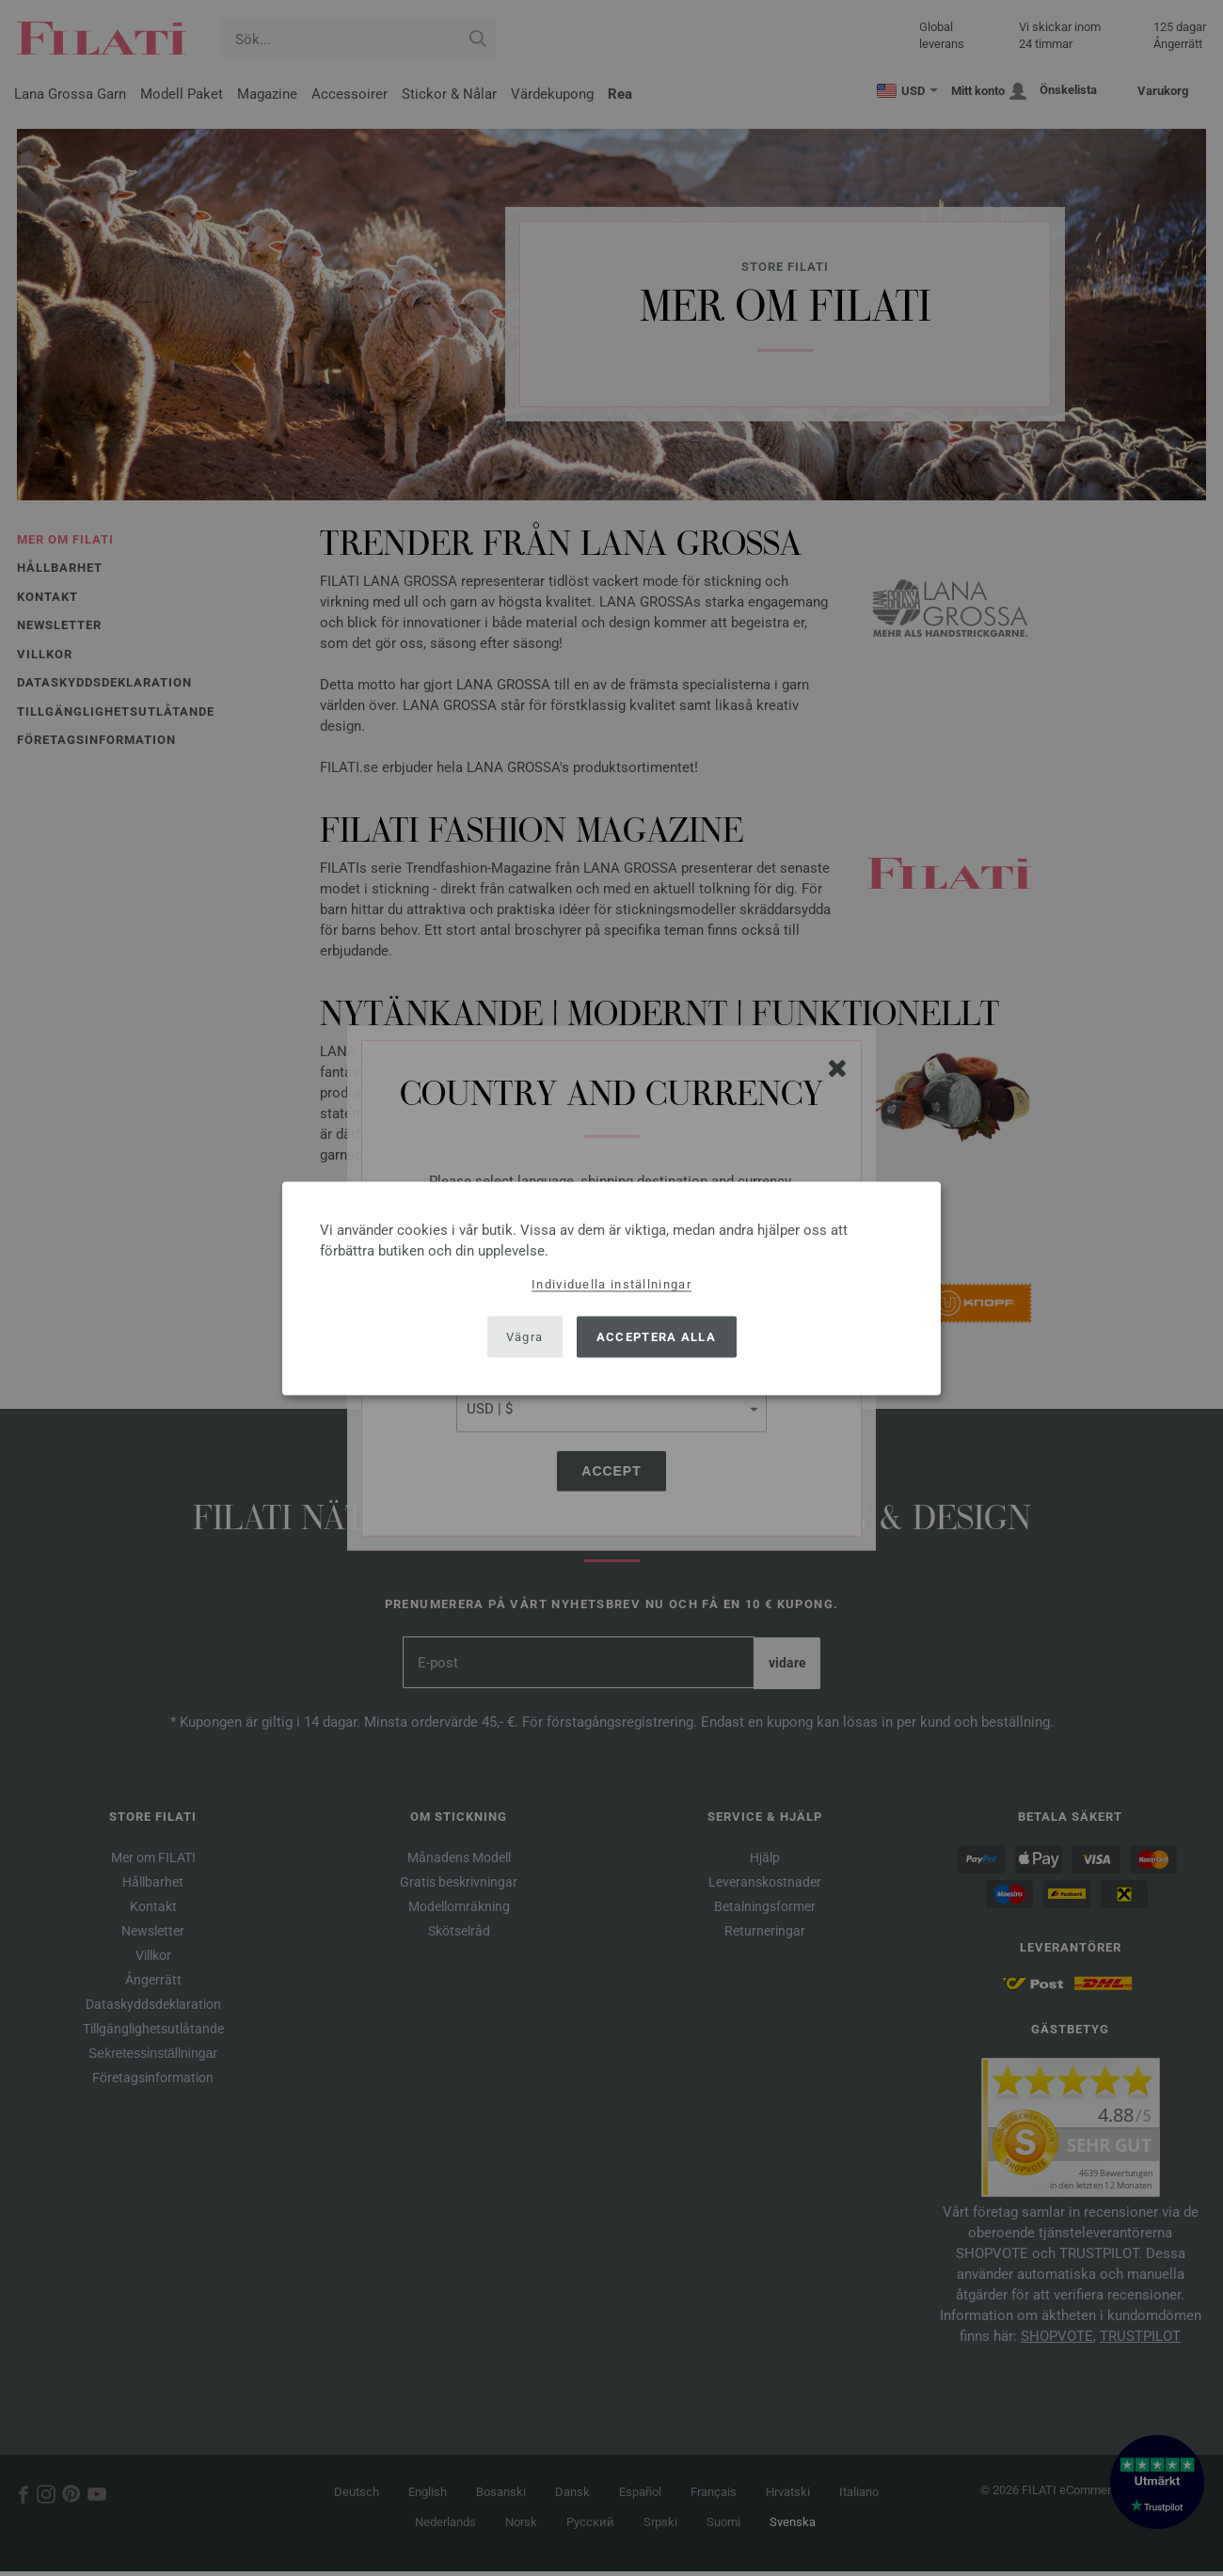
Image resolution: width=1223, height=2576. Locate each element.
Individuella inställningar (611, 1283)
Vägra (525, 1337)
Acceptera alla (656, 1337)
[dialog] (611, 1288)
